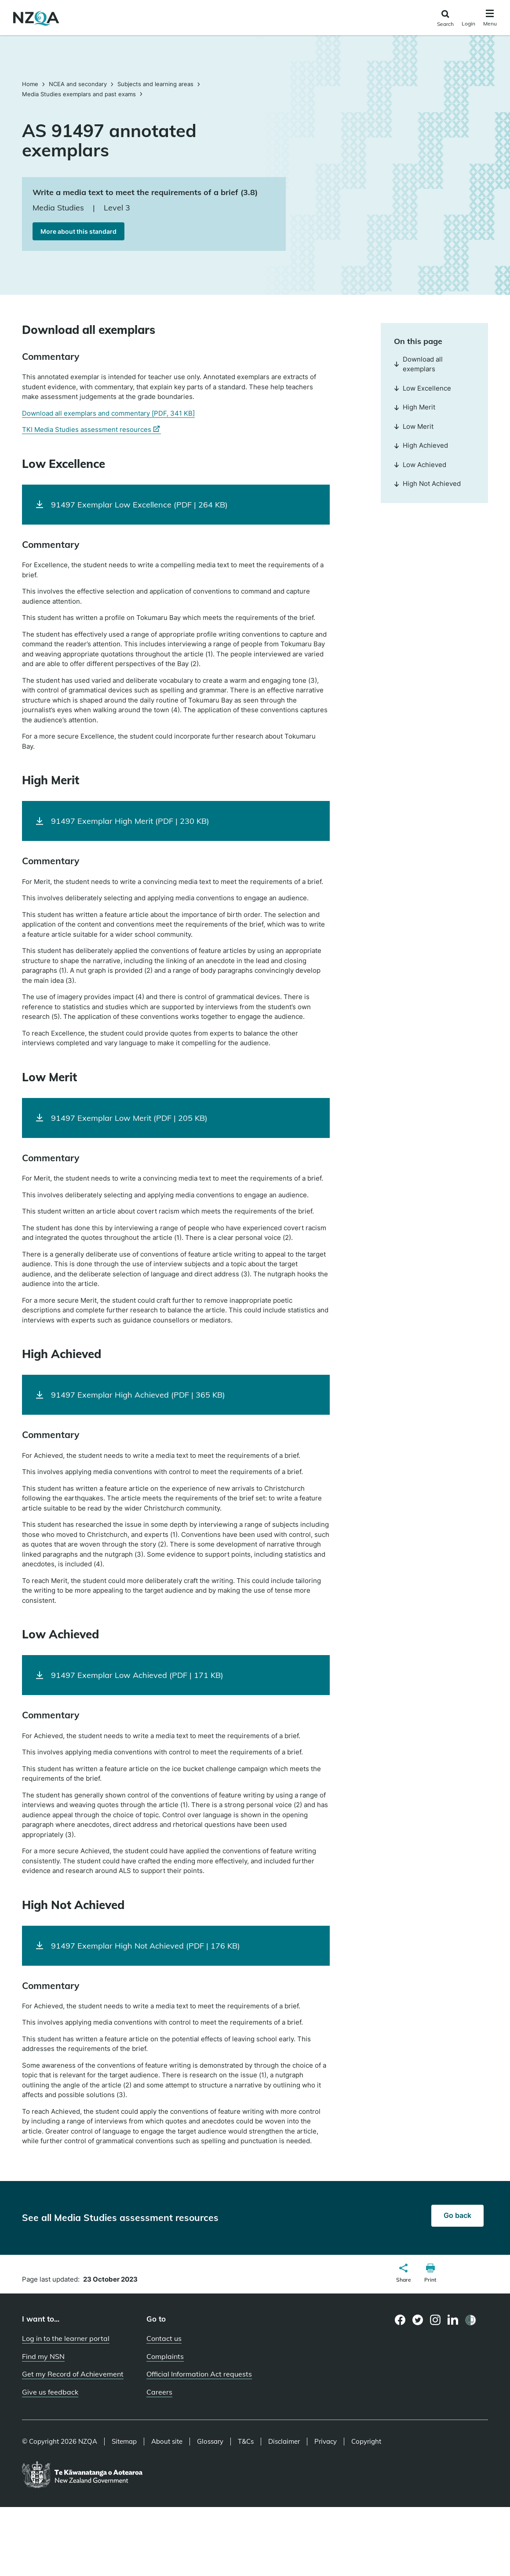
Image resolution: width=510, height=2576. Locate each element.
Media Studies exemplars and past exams (79, 94)
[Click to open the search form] (445, 19)
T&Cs (246, 2442)
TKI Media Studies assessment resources (91, 429)
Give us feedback (50, 2392)
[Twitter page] (417, 2320)
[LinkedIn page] (453, 2320)
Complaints (165, 2356)
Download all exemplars (418, 364)
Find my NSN (43, 2356)
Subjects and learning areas (155, 83)
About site (166, 2442)
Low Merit (414, 426)
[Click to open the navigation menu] (490, 19)
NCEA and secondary (78, 83)
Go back (457, 2215)
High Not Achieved (427, 483)
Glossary (210, 2442)
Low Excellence (422, 388)
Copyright (366, 2442)
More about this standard (78, 231)
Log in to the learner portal (65, 2338)
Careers (159, 2392)
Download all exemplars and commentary (108, 413)
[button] (403, 2274)
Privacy (325, 2442)
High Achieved (421, 445)
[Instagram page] (435, 2320)
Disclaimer (284, 2442)
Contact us (164, 2338)
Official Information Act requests (199, 2373)
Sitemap (124, 2442)
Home (31, 83)
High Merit (414, 407)
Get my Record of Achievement (73, 2373)
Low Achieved (420, 464)
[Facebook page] (400, 2320)
